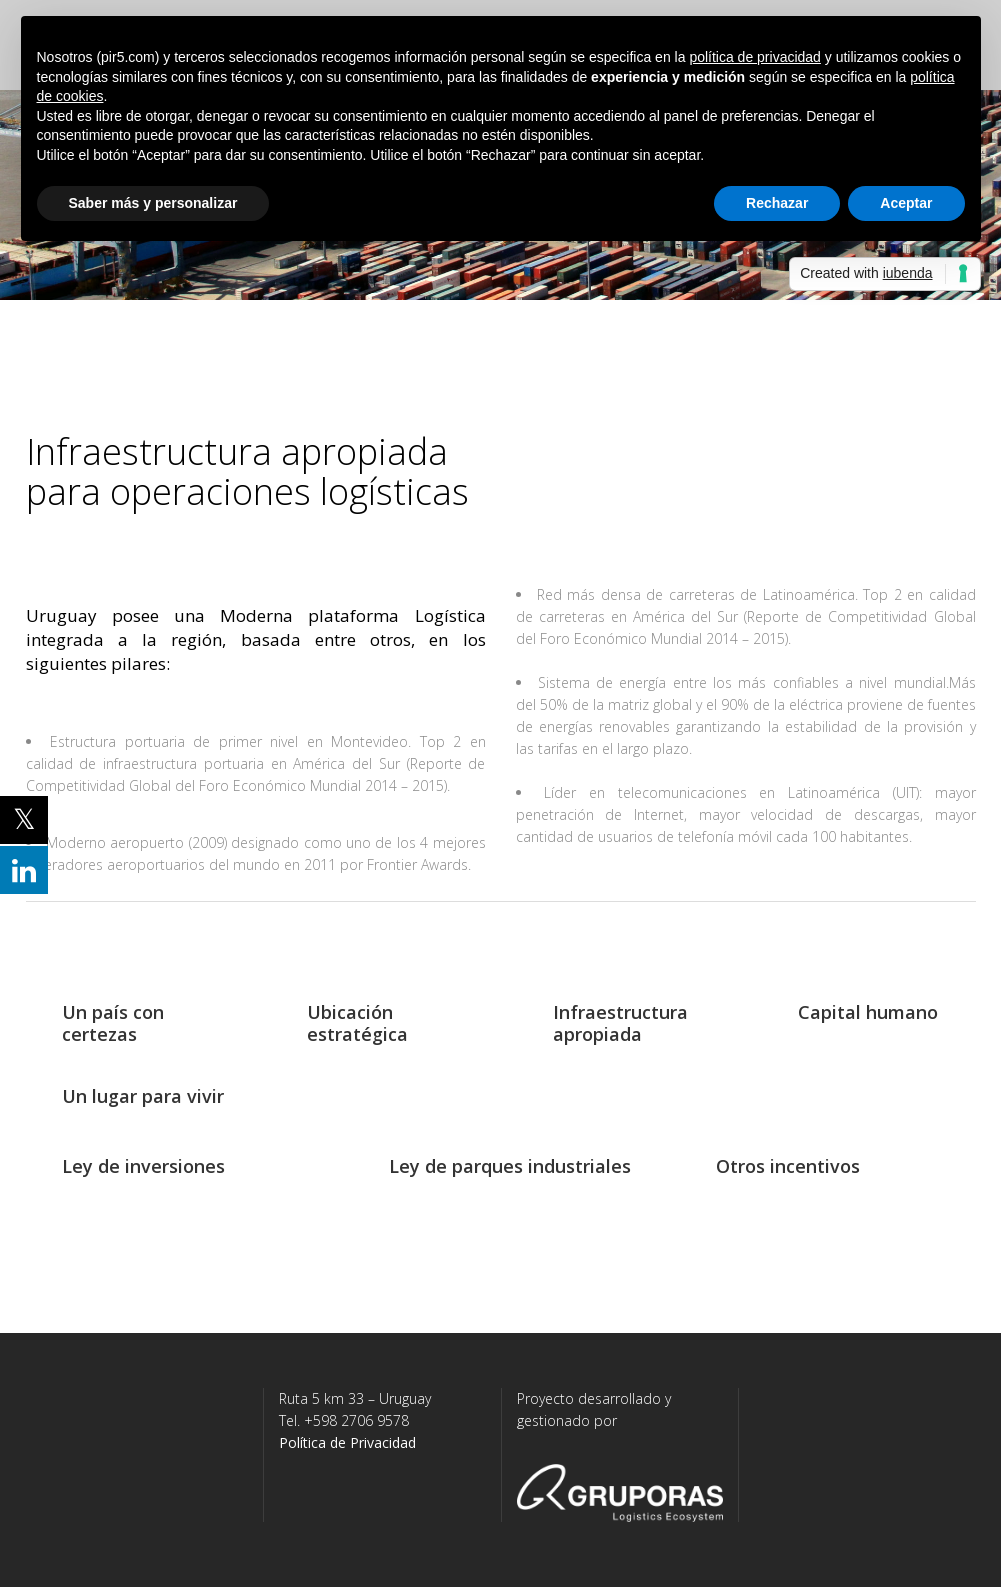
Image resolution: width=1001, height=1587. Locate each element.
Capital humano (868, 1012)
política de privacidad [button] (755, 57)
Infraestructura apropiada (620, 1023)
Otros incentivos (788, 1166)
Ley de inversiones (143, 1166)
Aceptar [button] (906, 203)
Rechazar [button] (777, 203)
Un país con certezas (113, 1023)
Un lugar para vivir (143, 1096)
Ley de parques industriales (510, 1166)
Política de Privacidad (347, 1442)
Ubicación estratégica (357, 1023)
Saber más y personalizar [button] (153, 203)
